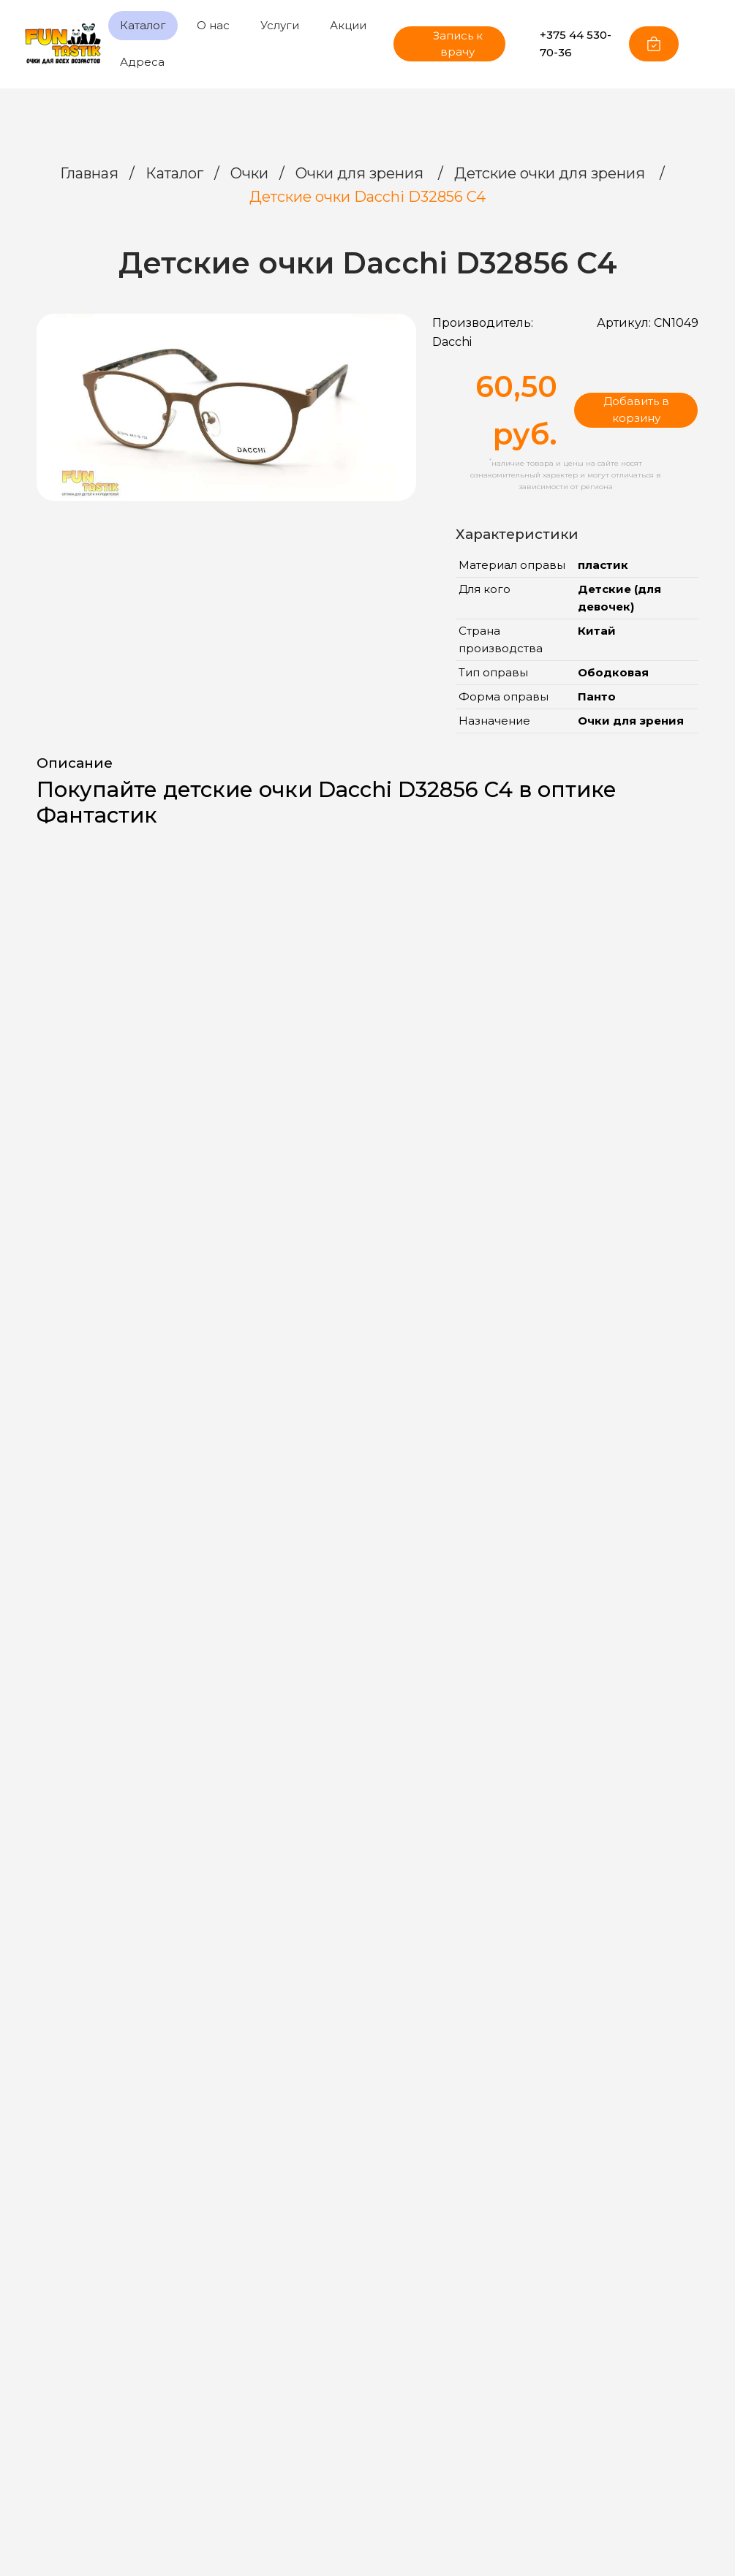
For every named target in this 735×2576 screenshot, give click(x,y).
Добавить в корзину (636, 409)
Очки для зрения (361, 173)
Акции (348, 25)
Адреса (142, 62)
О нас (213, 25)
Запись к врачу (446, 44)
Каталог (143, 25)
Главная (89, 173)
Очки (249, 173)
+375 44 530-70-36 (566, 43)
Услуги (279, 25)
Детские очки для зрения (551, 173)
